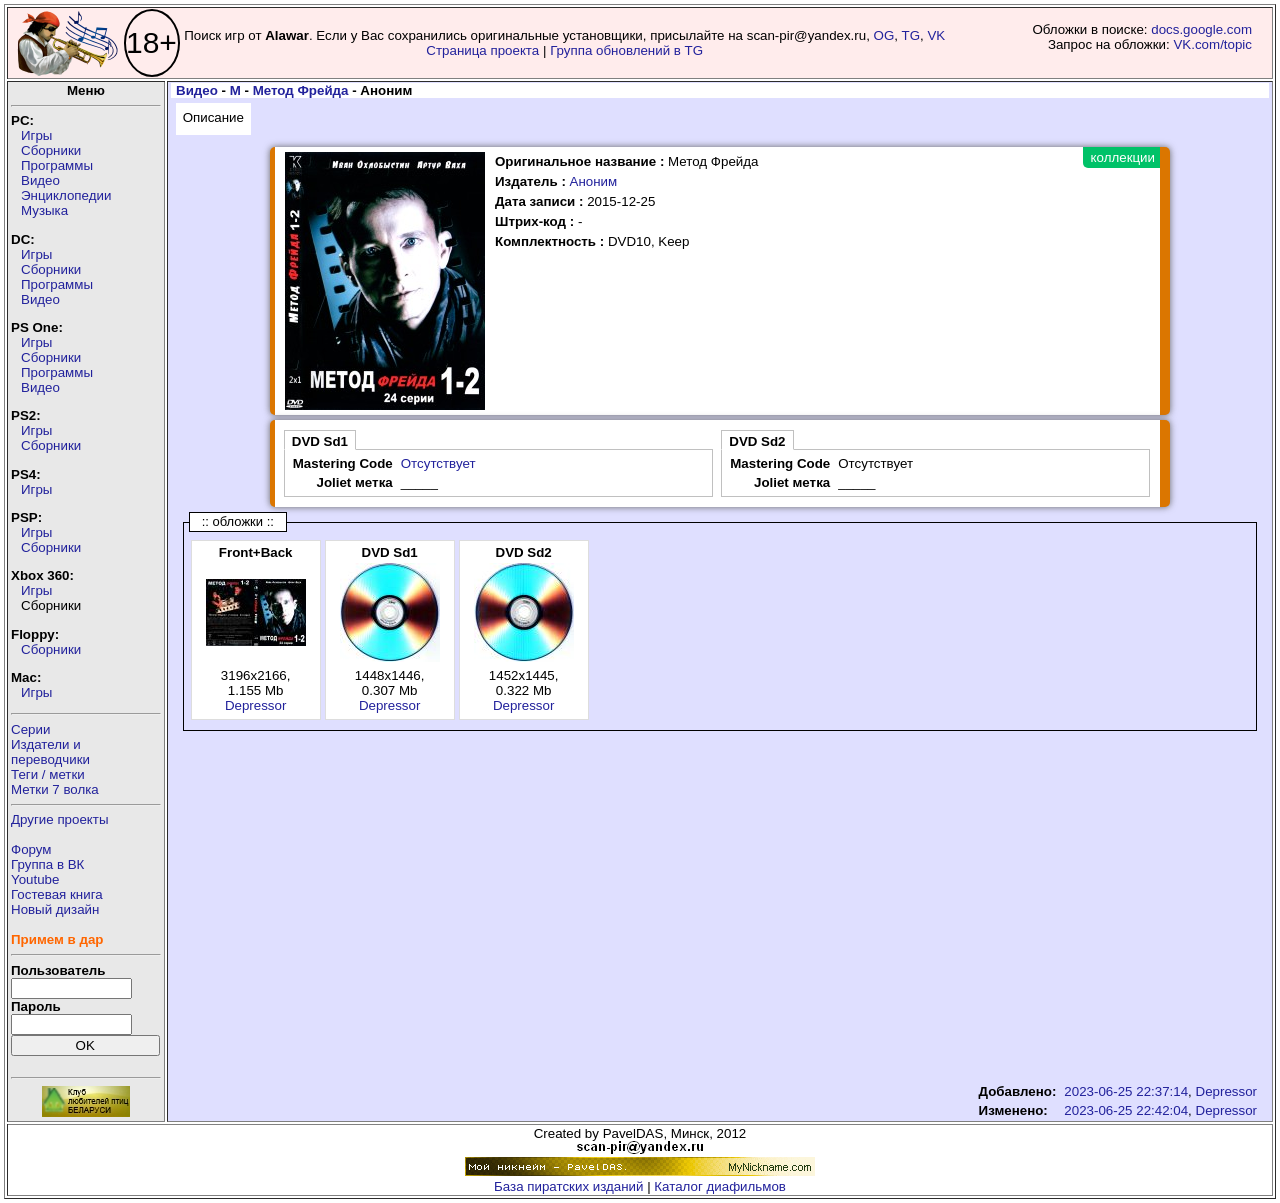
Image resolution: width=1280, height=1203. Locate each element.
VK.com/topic (1212, 44)
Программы (57, 165)
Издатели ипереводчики (50, 752)
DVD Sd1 (320, 441)
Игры (36, 135)
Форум (31, 849)
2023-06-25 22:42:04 (1126, 1110)
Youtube (35, 879)
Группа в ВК (47, 864)
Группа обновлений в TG (626, 50)
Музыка (44, 210)
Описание (213, 117)
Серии (30, 729)
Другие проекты (60, 819)
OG (884, 35)
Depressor (255, 705)
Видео (40, 180)
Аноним (594, 181)
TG (911, 35)
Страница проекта (482, 50)
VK (936, 35)
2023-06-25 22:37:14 (1126, 1091)
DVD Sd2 (757, 441)
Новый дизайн (55, 909)
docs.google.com (1201, 29)
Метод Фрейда (301, 90)
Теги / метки (48, 774)
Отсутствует (438, 463)
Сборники (51, 150)
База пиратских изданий (568, 1186)
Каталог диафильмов (720, 1186)
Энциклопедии (66, 195)
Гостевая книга (57, 894)
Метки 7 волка (55, 789)
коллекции (1123, 157)
